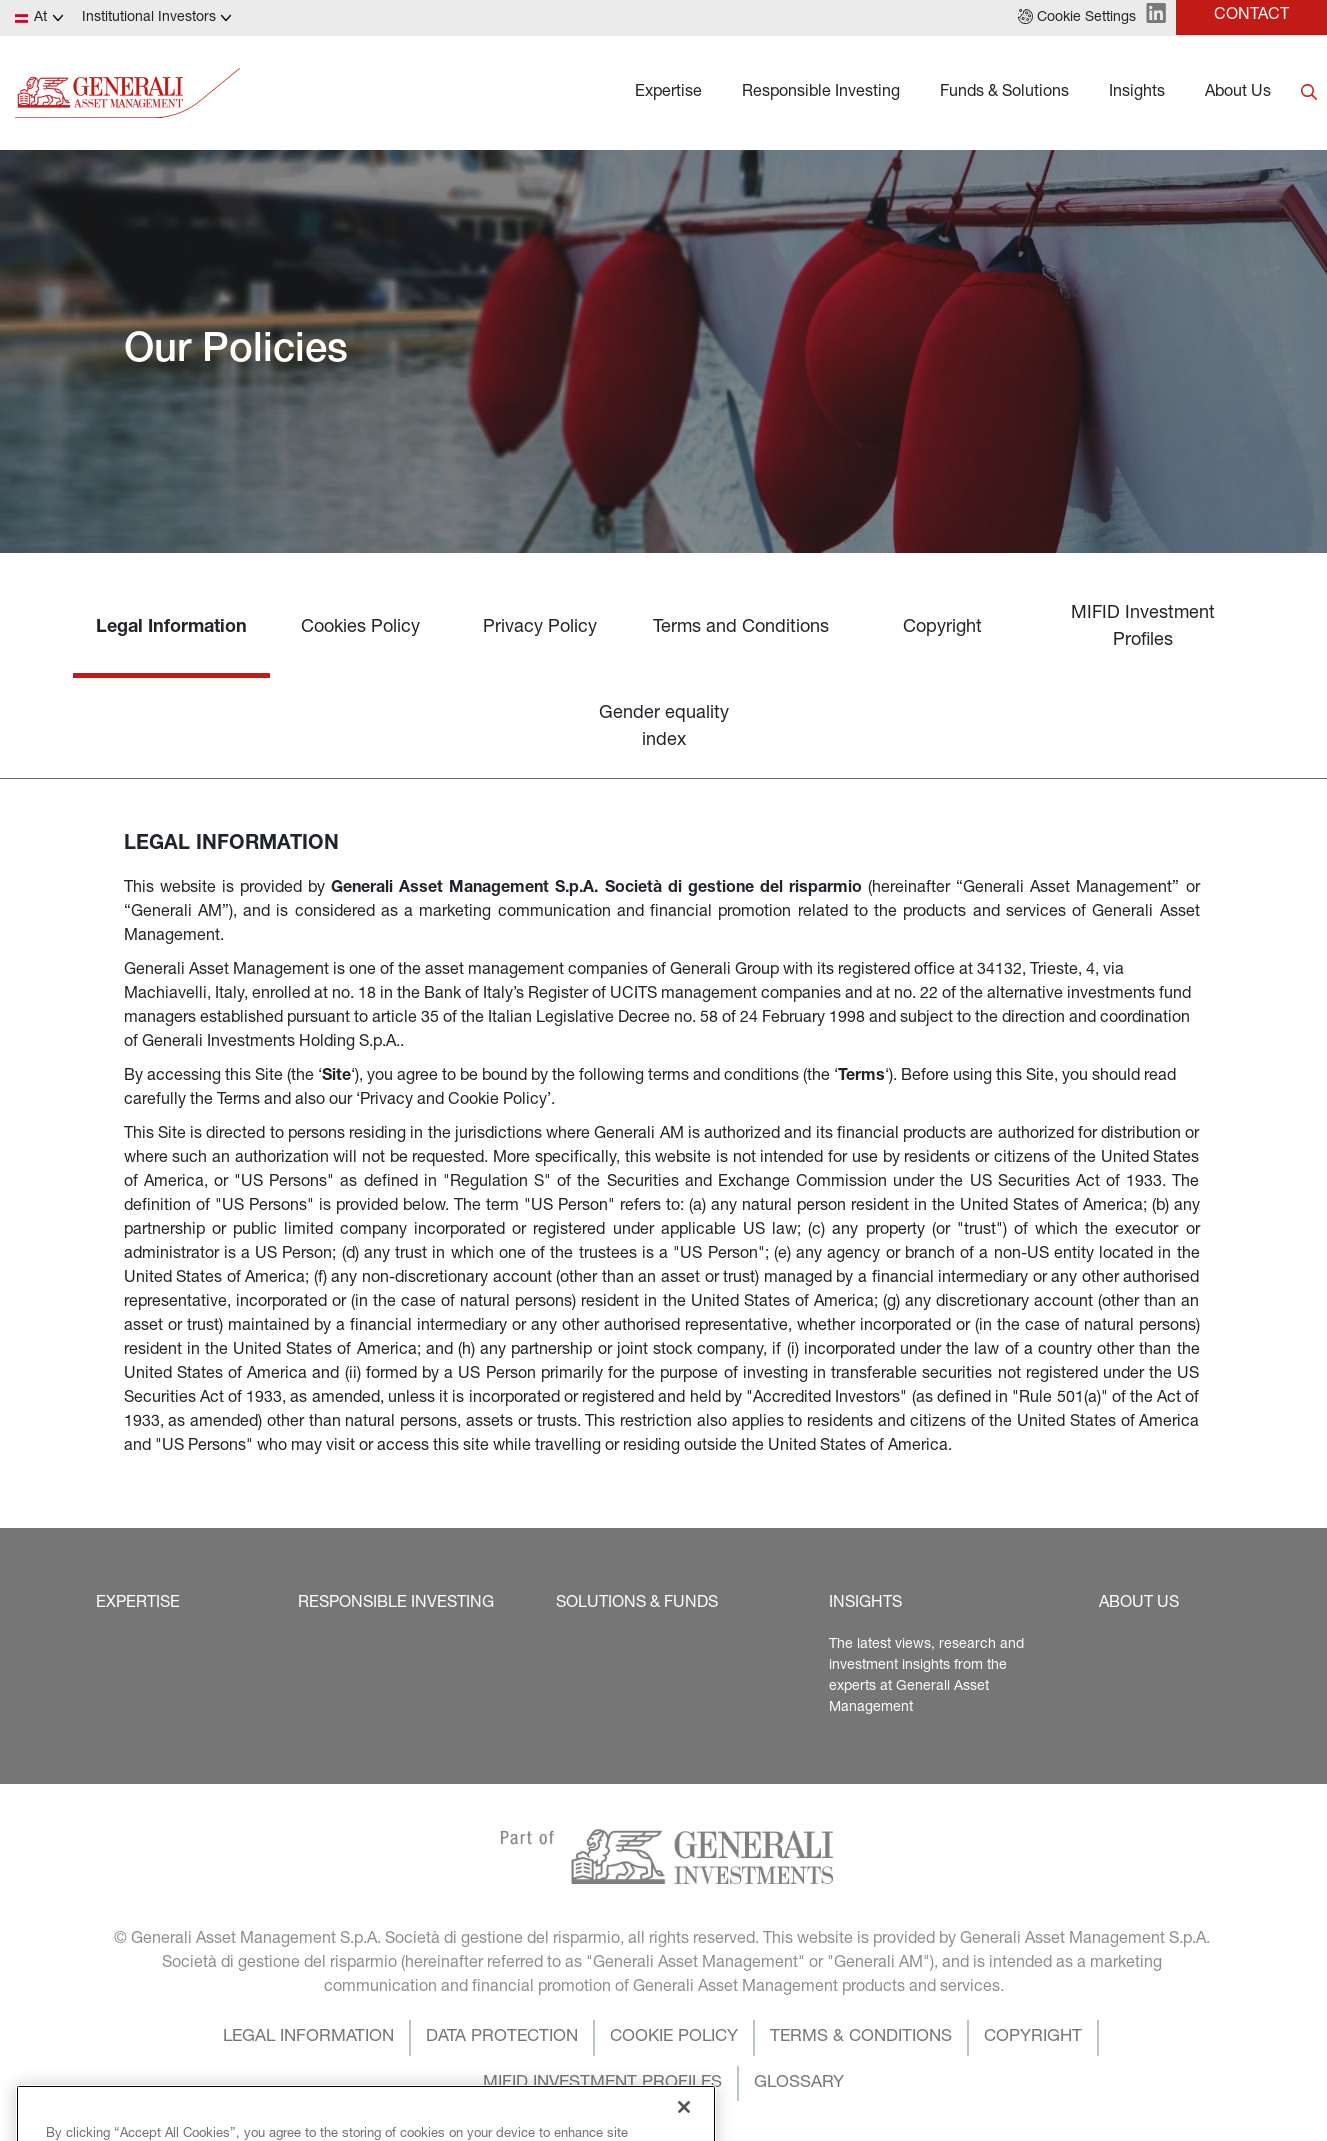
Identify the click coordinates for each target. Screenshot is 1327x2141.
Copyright (942, 628)
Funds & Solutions (1004, 93)
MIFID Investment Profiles (1143, 627)
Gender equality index (664, 727)
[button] (1077, 18)
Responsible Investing (821, 93)
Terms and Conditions (741, 628)
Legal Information (171, 628)
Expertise (668, 93)
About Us (1238, 93)
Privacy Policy (540, 628)
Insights (1137, 93)
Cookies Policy (360, 628)
